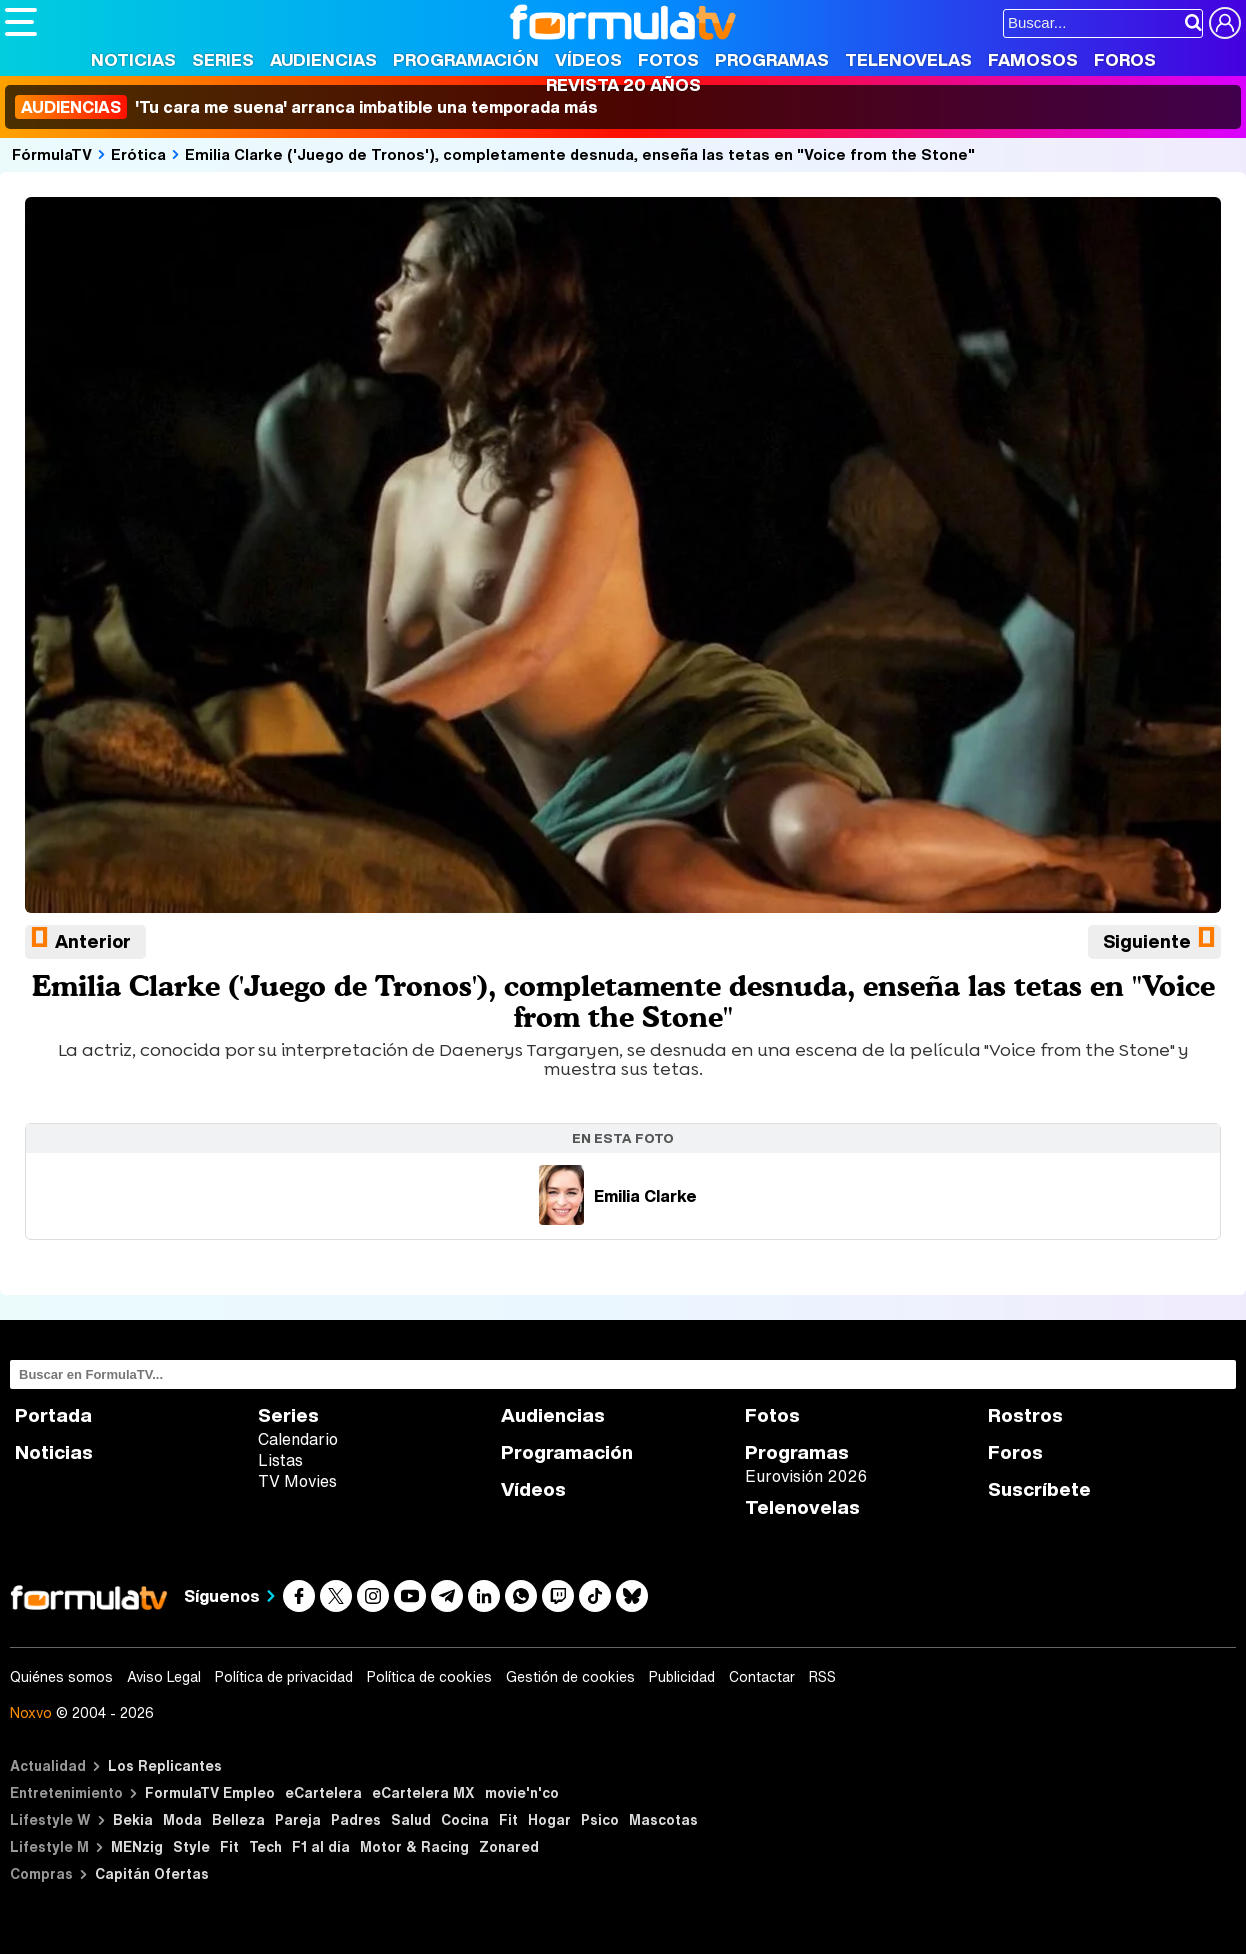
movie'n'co (522, 1792)
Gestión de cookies (570, 1677)
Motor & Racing (414, 1846)
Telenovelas (908, 59)
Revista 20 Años (623, 84)
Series (223, 59)
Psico (600, 1819)
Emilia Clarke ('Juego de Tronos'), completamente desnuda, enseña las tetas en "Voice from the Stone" (580, 154)
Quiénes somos (61, 1677)
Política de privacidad (284, 1677)
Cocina (465, 1819)
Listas (280, 1460)
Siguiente (1147, 941)
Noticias (133, 59)
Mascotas (663, 1819)
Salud (411, 1819)
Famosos (1033, 59)
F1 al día (321, 1846)
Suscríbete (1039, 1489)
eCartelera (323, 1792)
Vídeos (588, 59)
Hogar (549, 1819)
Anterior (93, 941)
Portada (53, 1415)
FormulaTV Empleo (210, 1792)
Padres (356, 1819)
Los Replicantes (165, 1765)
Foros (1125, 59)
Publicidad (682, 1677)
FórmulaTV (52, 154)
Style (191, 1846)
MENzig (137, 1846)
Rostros (1025, 1415)
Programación (466, 59)
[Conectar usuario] (1225, 23)
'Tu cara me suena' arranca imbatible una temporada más (306, 107)
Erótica (138, 154)
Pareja (298, 1819)
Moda (182, 1819)
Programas (772, 59)
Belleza (238, 1819)
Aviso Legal (164, 1677)
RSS (822, 1677)
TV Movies (297, 1481)
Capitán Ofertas (152, 1873)
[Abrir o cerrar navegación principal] (21, 22)
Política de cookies (429, 1677)
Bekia (133, 1819)
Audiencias (323, 59)
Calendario (298, 1439)
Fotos (668, 59)
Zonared (509, 1846)
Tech (265, 1846)
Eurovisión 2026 (806, 1476)
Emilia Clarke (618, 1196)
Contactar (762, 1677)
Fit (508, 1819)
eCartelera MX (423, 1792)
